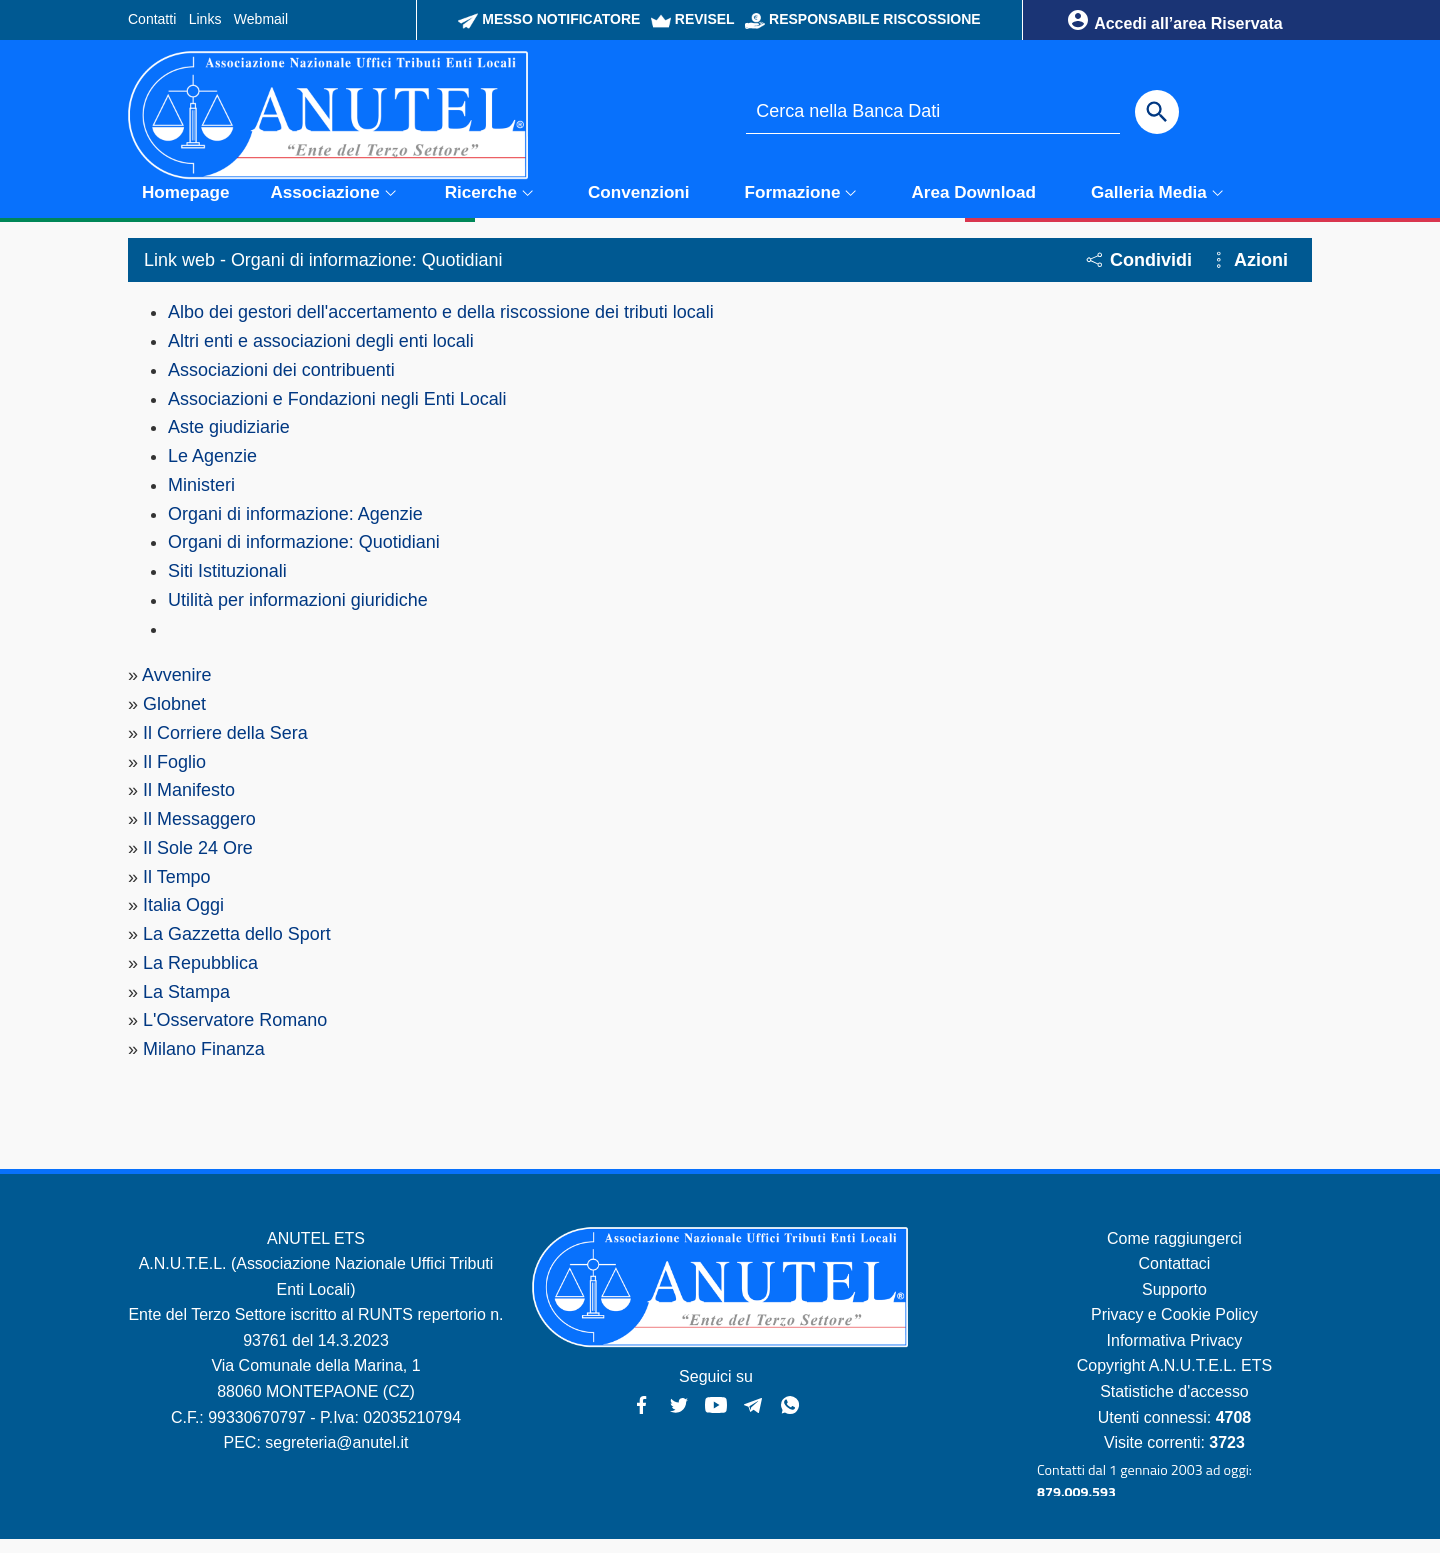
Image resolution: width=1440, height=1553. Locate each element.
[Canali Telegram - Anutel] (753, 1417)
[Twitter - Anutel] (679, 1417)
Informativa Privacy (1174, 1354)
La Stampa (186, 1005)
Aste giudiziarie (229, 440)
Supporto (1174, 1303)
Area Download (974, 204)
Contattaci (1174, 1277)
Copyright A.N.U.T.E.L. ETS (1175, 1379)
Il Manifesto (189, 804)
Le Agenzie (212, 469)
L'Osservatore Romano (235, 1034)
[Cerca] (1157, 112)
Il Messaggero (199, 832)
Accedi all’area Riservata (1174, 20)
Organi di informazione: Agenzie (295, 526)
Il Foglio (174, 775)
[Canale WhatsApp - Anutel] (790, 1417)
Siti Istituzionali (227, 584)
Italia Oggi (183, 919)
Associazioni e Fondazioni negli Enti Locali (337, 411)
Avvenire (177, 688)
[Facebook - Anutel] (642, 1417)
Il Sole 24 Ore (198, 861)
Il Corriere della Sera (225, 746)
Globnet (174, 717)
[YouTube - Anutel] (716, 1417)
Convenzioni (639, 204)
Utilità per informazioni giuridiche (298, 613)
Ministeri (201, 498)
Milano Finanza (204, 1063)
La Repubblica (200, 976)
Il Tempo (177, 890)
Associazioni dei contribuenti (281, 382)
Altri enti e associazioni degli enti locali (321, 354)
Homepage (185, 204)
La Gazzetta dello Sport (237, 948)
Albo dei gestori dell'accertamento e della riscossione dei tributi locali (441, 325)
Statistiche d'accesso (1174, 1405)
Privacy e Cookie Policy (1174, 1328)
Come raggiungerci (1174, 1251)
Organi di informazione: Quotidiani (304, 555)
